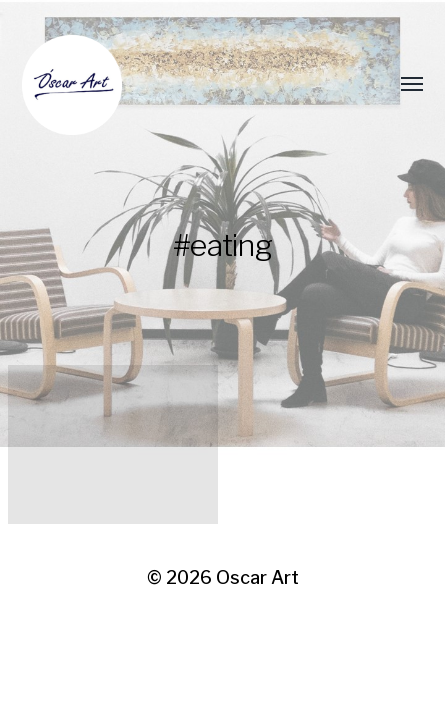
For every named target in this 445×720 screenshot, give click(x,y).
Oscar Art (257, 577)
